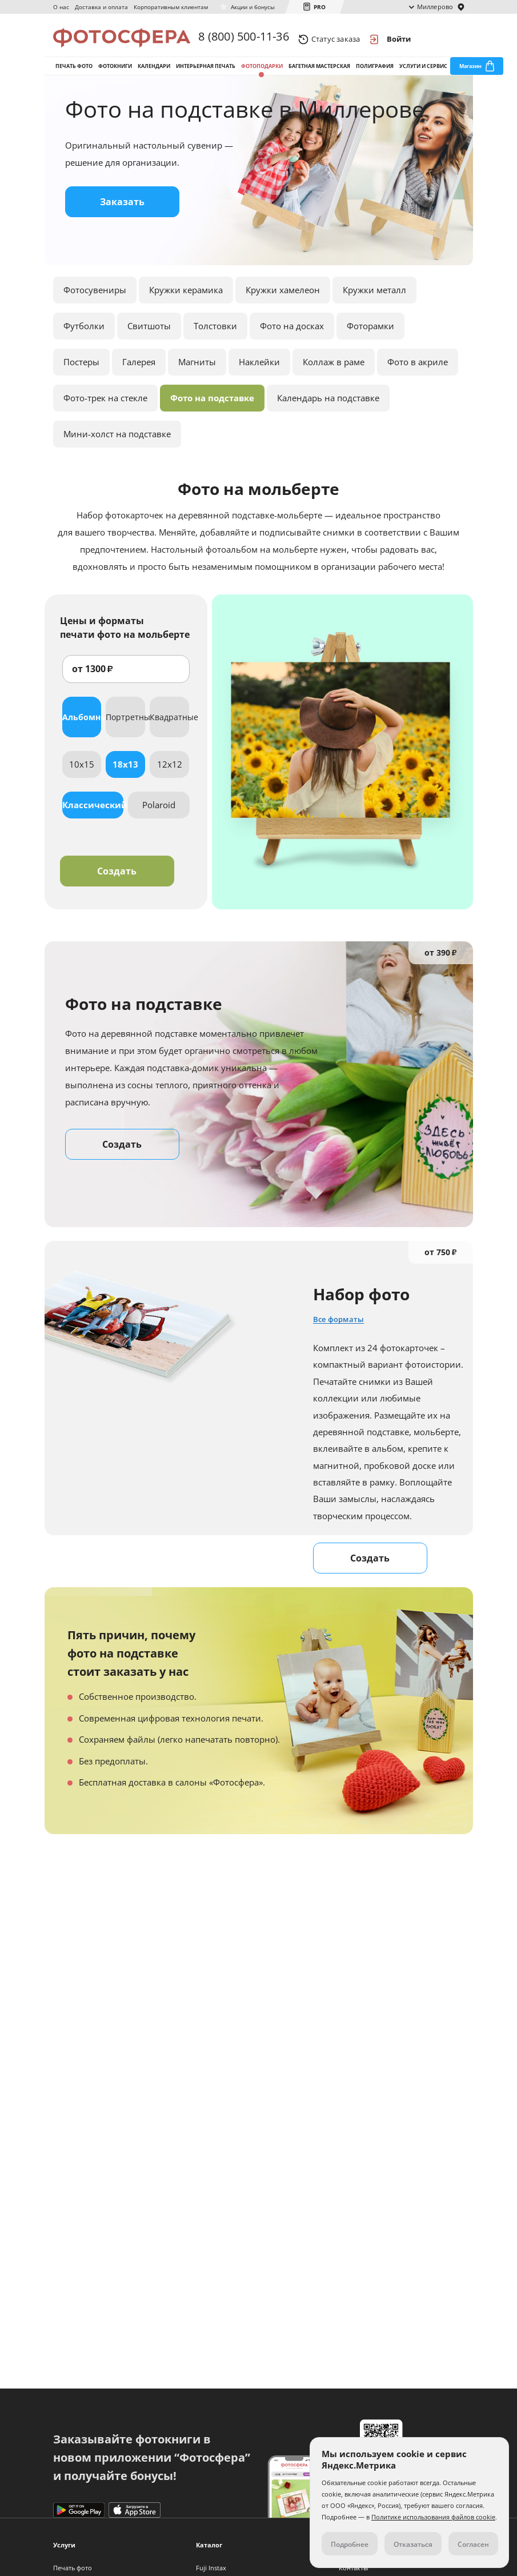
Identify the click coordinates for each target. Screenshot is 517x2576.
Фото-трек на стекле (105, 410)
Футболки (84, 338)
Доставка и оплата (101, 7)
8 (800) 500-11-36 (243, 38)
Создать (117, 883)
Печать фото (74, 73)
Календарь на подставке (328, 410)
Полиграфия (375, 73)
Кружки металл (374, 301)
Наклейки (259, 374)
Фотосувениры (94, 301)
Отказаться (413, 2544)
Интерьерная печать (205, 73)
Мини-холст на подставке (117, 446)
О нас (61, 7)
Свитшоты (149, 338)
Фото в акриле (417, 374)
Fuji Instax (211, 2567)
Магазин (470, 73)
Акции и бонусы (253, 7)
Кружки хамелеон (283, 301)
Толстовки (215, 338)
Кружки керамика (186, 301)
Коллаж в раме (333, 374)
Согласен (473, 2544)
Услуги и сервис (423, 73)
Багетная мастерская (319, 73)
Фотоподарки (262, 73)
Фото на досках (292, 338)
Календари (154, 73)
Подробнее (349, 2544)
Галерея (138, 374)
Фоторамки (370, 338)
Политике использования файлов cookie (433, 2517)
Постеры (81, 374)
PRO (320, 7)
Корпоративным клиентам (171, 7)
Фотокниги (115, 73)
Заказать (122, 213)
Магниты (197, 374)
